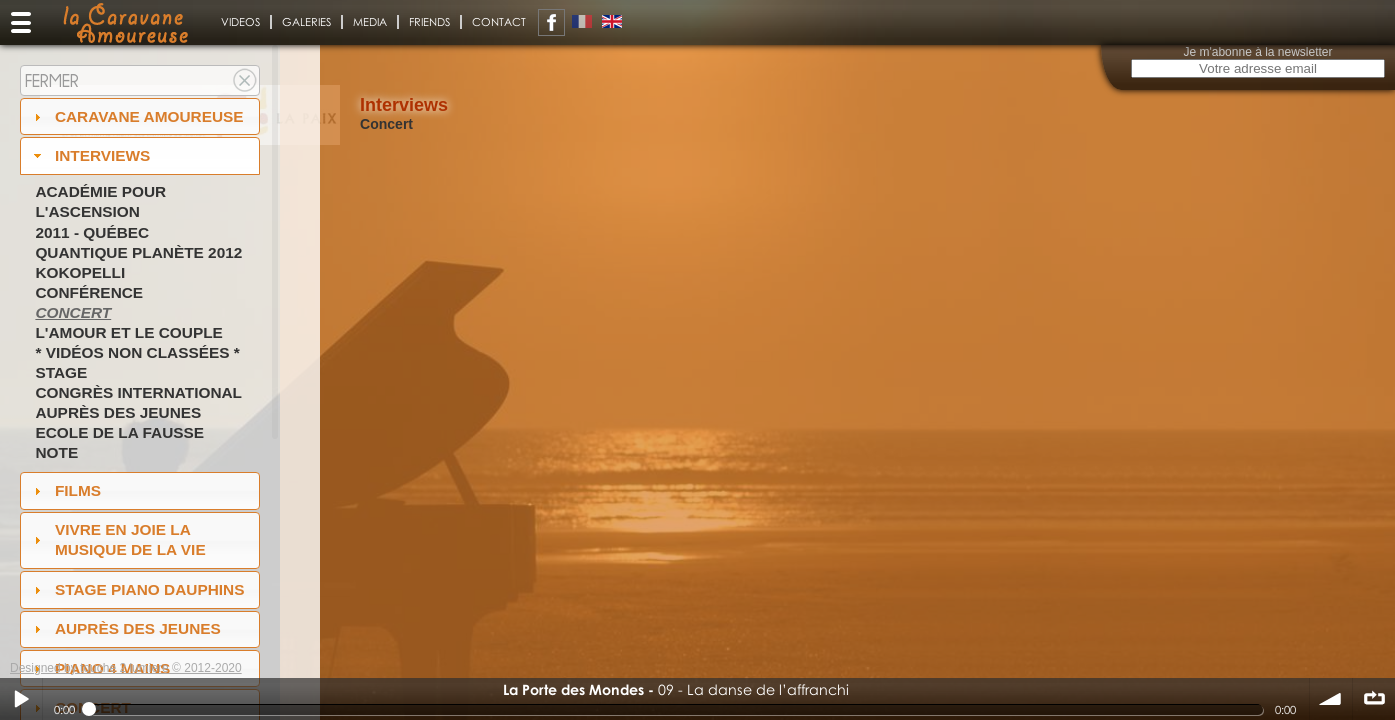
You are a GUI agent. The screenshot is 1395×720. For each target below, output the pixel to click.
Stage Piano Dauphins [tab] (137, 589)
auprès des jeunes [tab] (125, 628)
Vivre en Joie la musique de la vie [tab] (117, 539)
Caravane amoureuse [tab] (136, 116)
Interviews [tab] (90, 155)
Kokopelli (80, 272)
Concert (73, 312)
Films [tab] (65, 490)
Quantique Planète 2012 (138, 252)
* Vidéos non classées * (137, 352)
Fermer (52, 80)
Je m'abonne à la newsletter (1257, 52)
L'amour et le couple (129, 332)
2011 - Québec (92, 232)
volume (1331, 699)
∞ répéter (1374, 699)
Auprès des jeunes (118, 412)
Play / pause (21, 699)
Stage (61, 372)
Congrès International (138, 392)
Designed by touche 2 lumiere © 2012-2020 (126, 668)
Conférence (89, 292)
